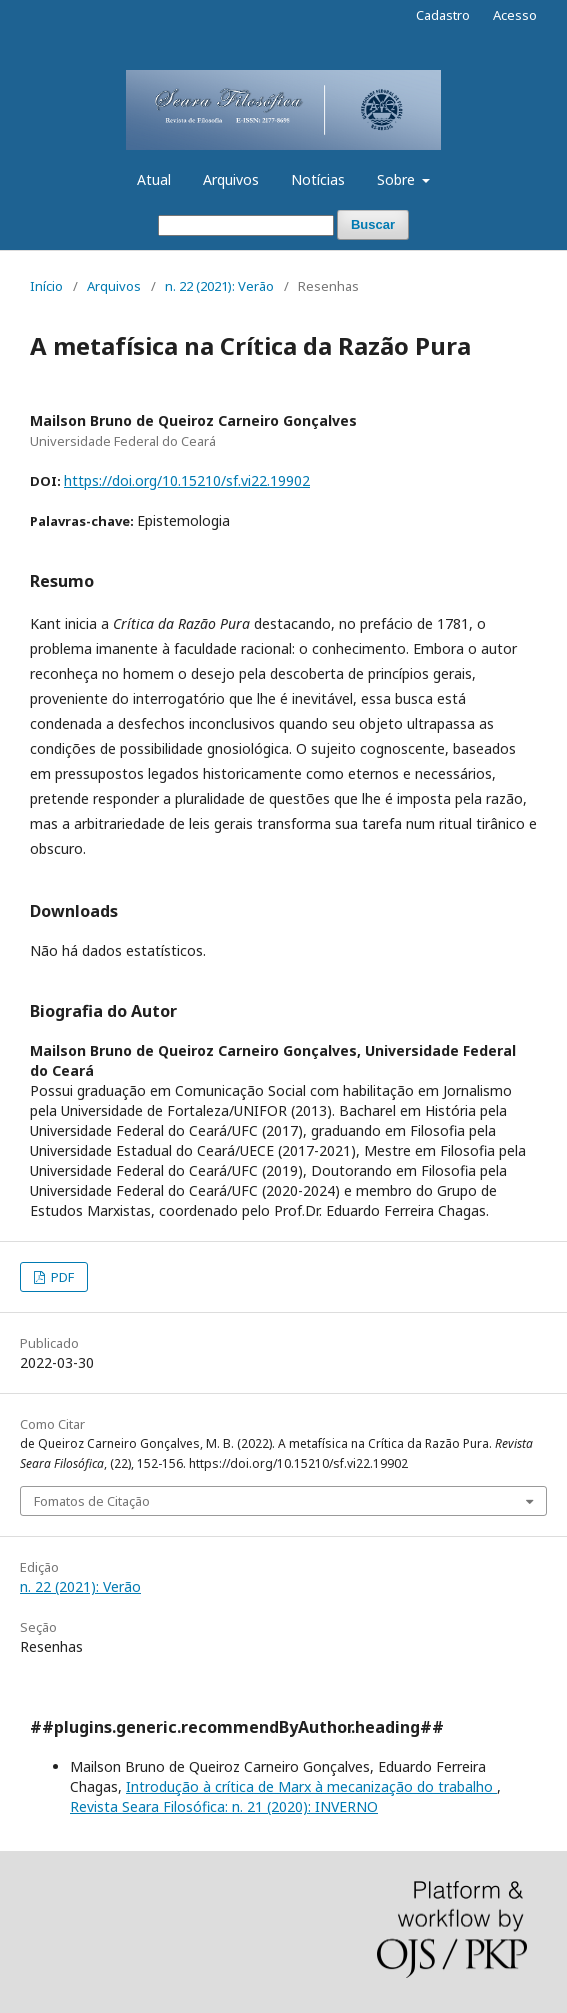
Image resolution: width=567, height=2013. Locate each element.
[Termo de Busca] (246, 225)
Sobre (398, 179)
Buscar (373, 224)
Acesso (515, 15)
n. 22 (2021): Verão (219, 286)
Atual (154, 179)
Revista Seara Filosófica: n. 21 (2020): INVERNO (224, 1806)
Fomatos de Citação (92, 1501)
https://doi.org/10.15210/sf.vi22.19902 (187, 480)
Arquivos (231, 179)
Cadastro (443, 15)
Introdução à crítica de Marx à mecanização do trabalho (311, 1786)
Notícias (318, 179)
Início (46, 286)
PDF (61, 1277)
